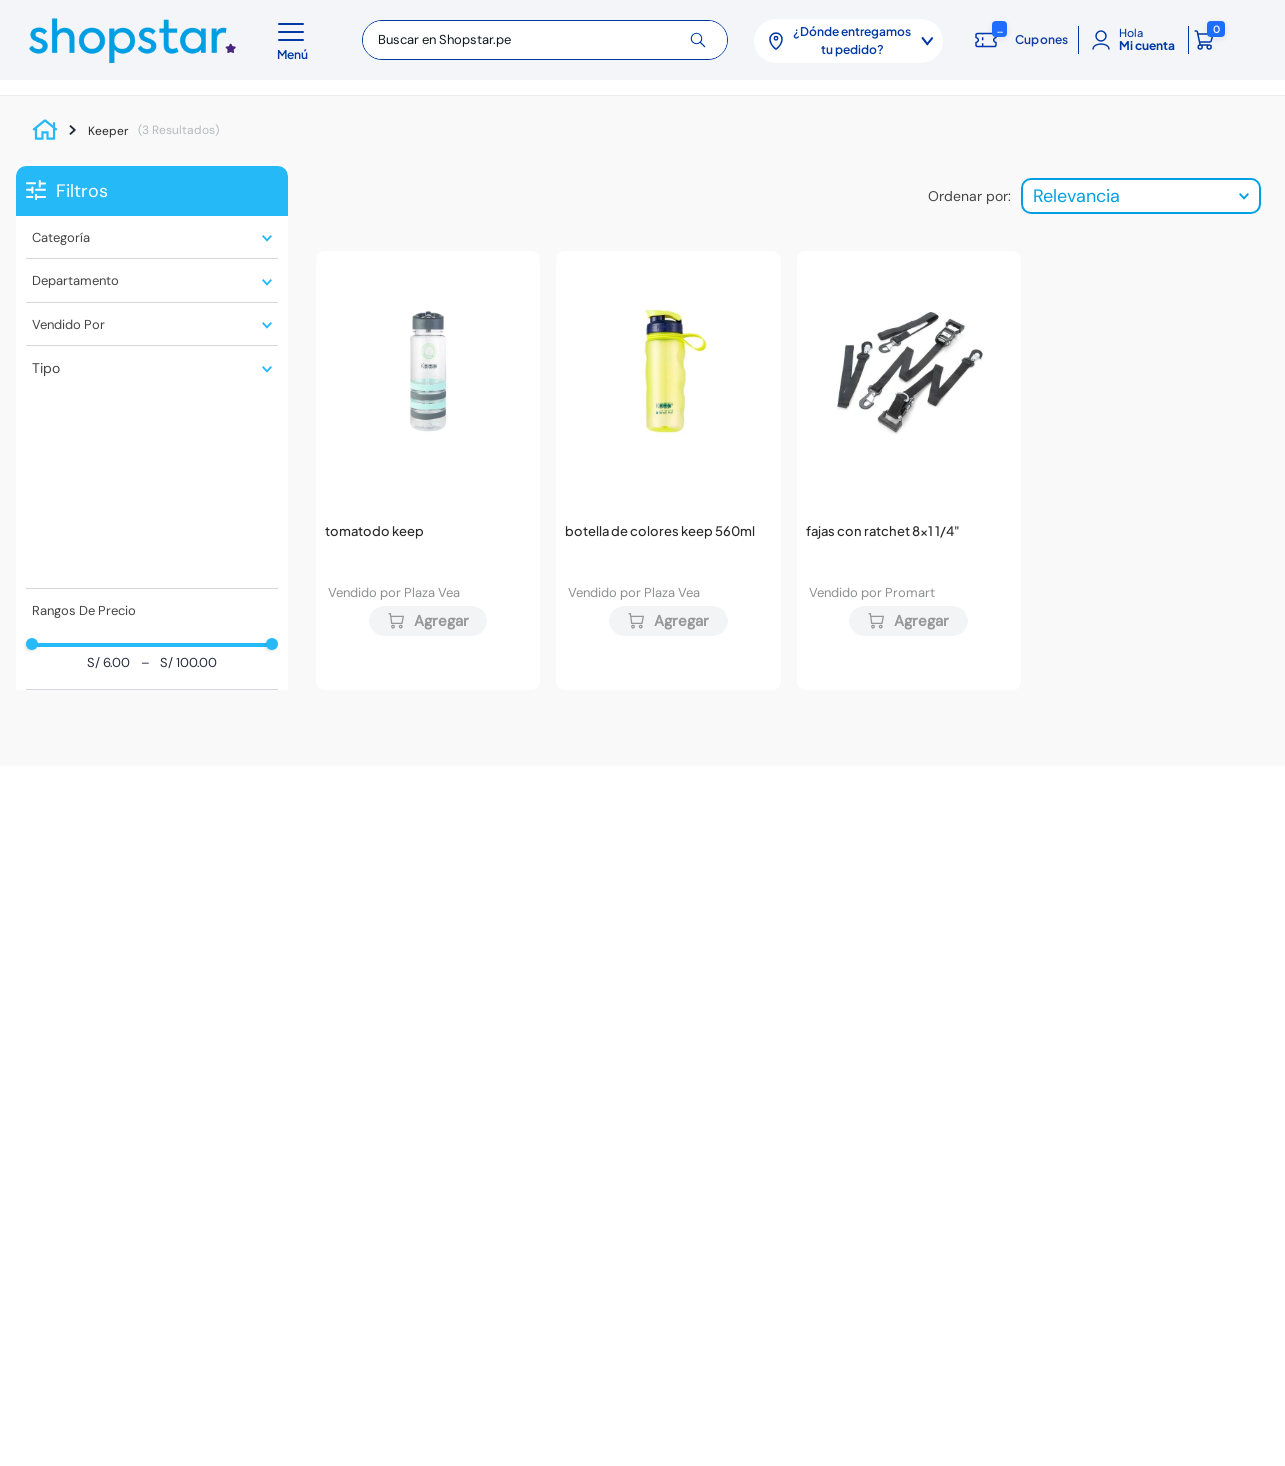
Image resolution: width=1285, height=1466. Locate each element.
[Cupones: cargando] (1018, 40)
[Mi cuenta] (1133, 40)
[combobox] (545, 40)
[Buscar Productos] (705, 40)
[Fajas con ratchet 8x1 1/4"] (909, 470)
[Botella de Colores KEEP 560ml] (668, 470)
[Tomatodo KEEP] (428, 470)
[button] (296, 40)
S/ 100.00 (179, 663)
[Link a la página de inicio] (50, 131)
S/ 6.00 (108, 663)
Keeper (108, 131)
